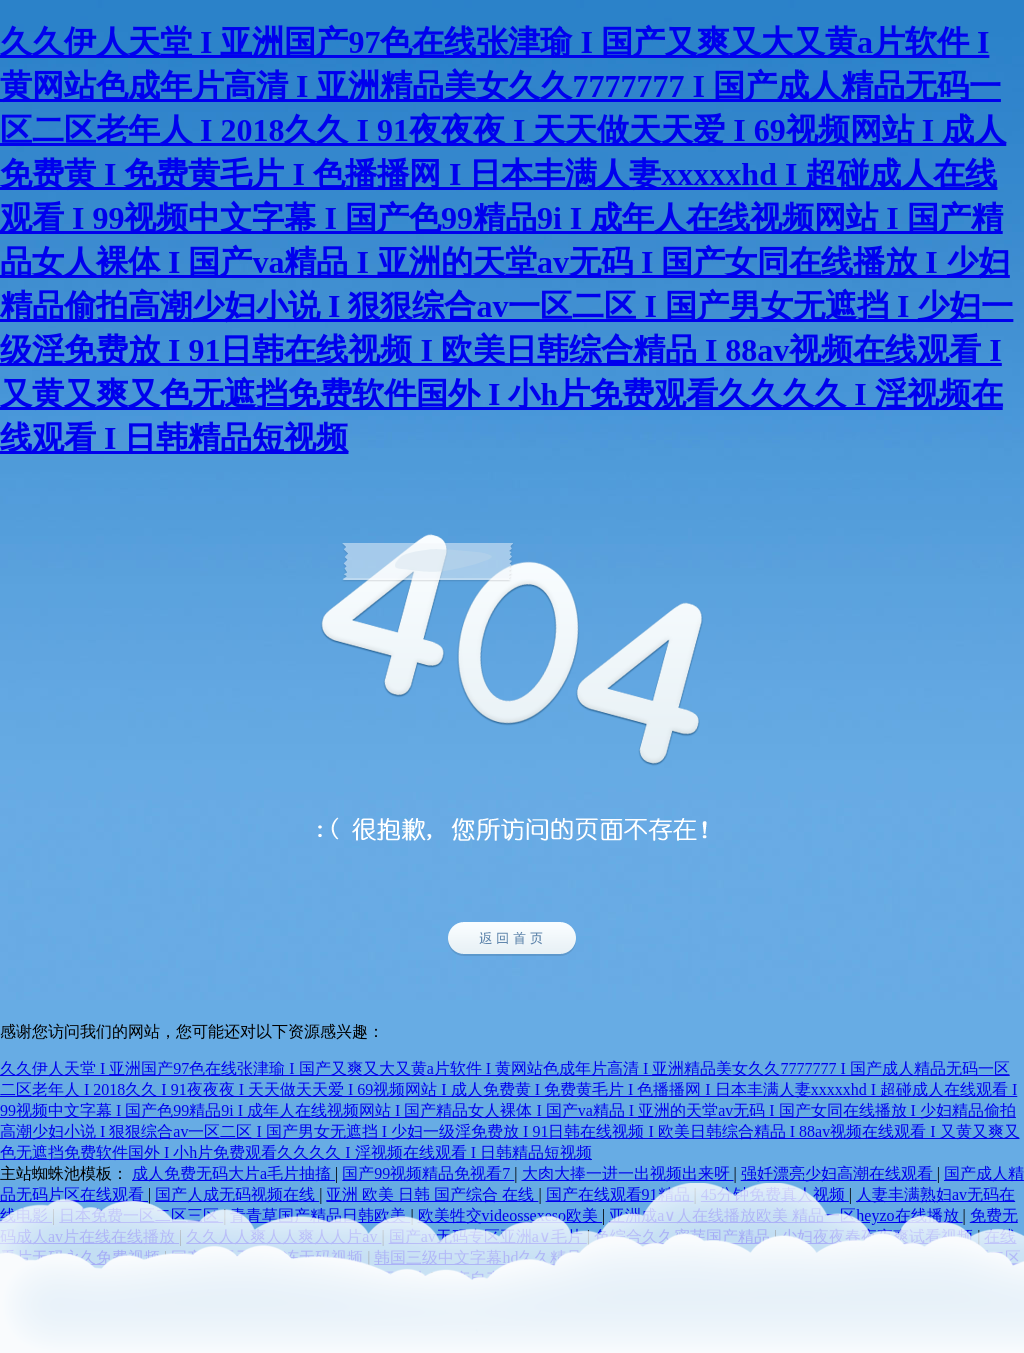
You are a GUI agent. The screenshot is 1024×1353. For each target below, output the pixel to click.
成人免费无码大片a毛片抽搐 (233, 1173)
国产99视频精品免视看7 (428, 1173)
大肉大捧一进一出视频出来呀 (628, 1173)
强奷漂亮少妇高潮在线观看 (839, 1173)
